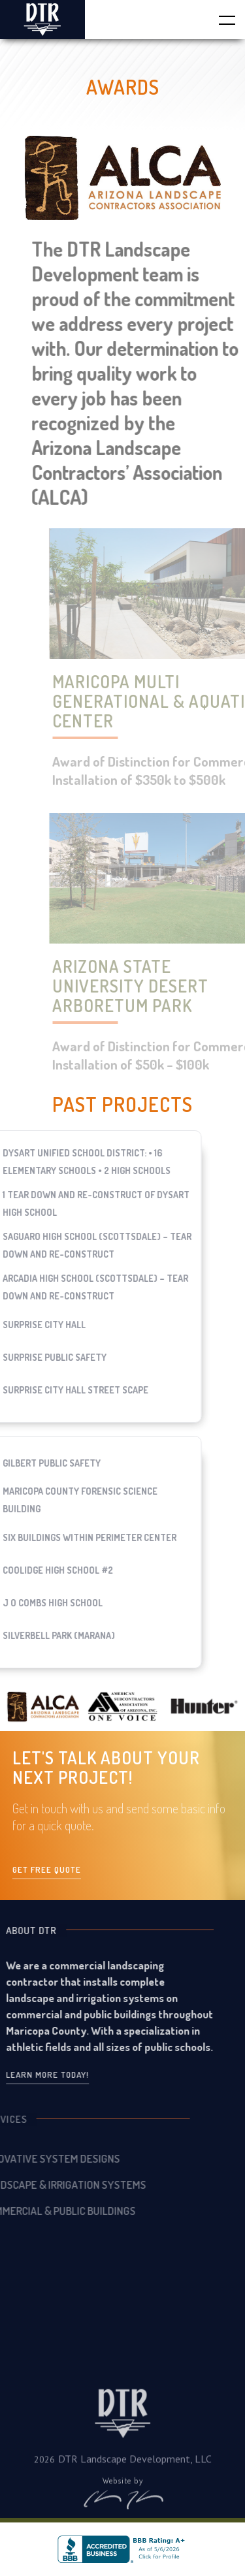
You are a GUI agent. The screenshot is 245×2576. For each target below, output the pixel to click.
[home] (42, 19)
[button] (219, 19)
